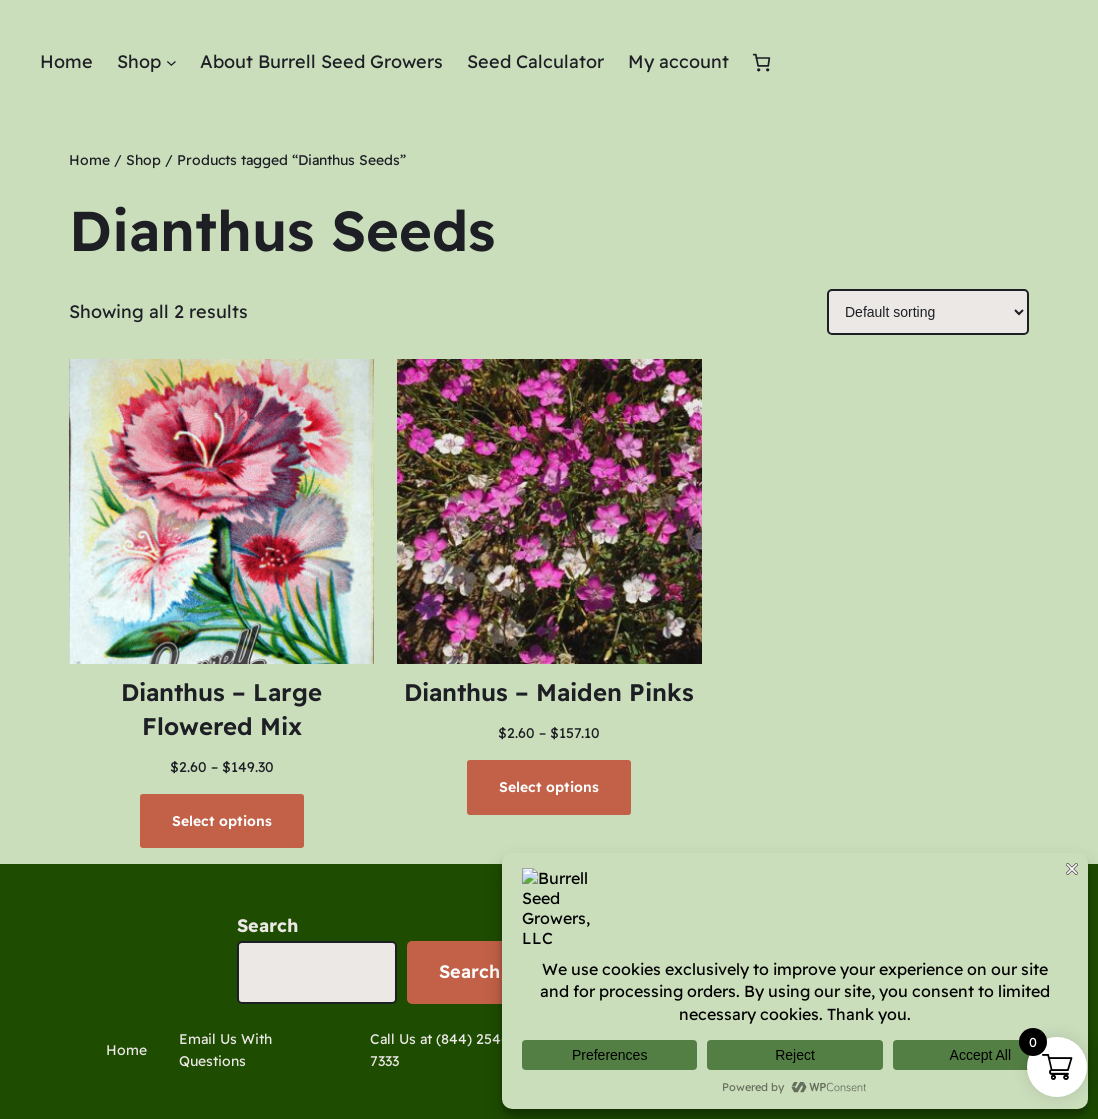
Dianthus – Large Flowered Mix (221, 709)
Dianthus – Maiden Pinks (549, 692)
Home (89, 160)
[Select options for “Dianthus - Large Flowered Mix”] (222, 821)
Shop (143, 160)
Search (267, 925)
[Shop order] (928, 312)
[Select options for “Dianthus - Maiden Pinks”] (549, 787)
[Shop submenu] (171, 62)
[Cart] (761, 62)
